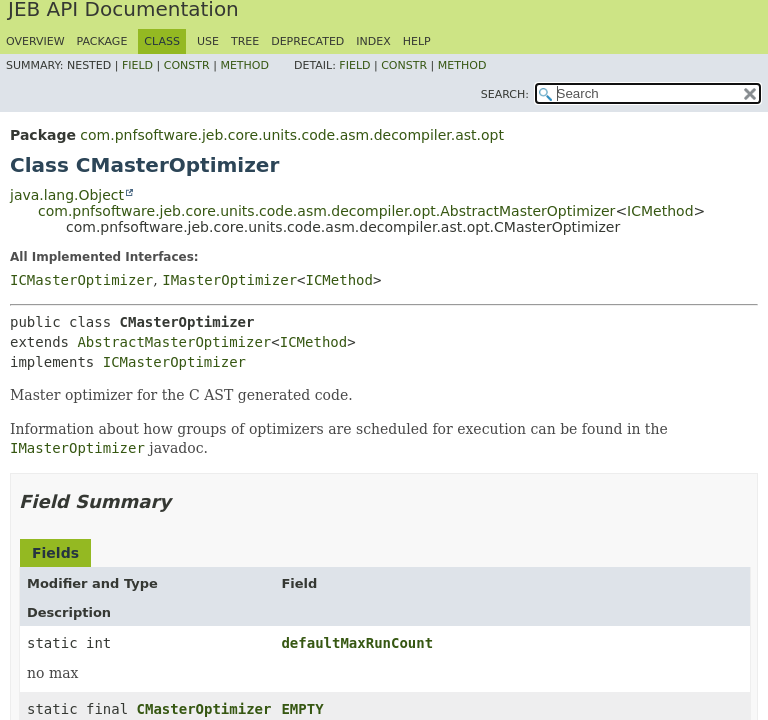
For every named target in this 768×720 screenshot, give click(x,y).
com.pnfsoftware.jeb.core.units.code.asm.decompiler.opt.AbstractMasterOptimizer (326, 211)
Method (244, 65)
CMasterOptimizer (204, 709)
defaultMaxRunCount (357, 643)
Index (373, 41)
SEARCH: (505, 94)
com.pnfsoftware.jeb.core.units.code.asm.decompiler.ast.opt (292, 135)
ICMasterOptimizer (81, 280)
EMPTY (302, 709)
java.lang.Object (67, 195)
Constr (187, 65)
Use (208, 41)
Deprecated (307, 41)
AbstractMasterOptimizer (174, 342)
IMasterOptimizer (229, 280)
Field (137, 65)
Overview (35, 41)
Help (417, 41)
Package (102, 41)
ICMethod (660, 211)
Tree (245, 41)
